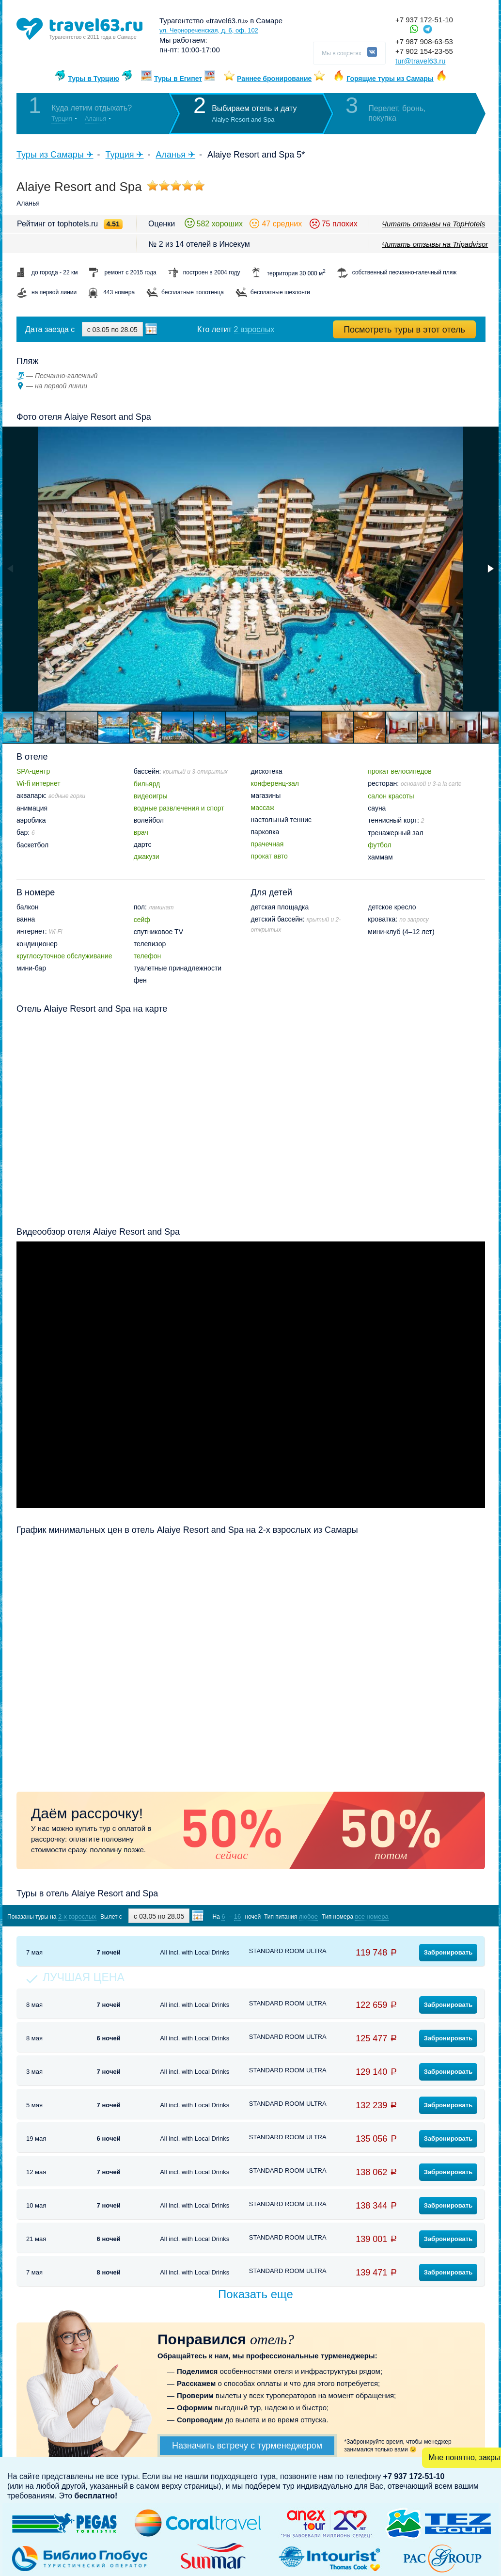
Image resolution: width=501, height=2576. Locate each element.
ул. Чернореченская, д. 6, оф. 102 (208, 30)
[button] (490, 568)
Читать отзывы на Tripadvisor (435, 244)
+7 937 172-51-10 (424, 20)
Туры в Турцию (93, 78)
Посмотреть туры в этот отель (404, 329)
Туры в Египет (178, 78)
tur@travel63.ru (420, 61)
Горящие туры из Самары (390, 78)
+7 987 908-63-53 (424, 41)
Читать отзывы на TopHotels (433, 224)
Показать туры (434, 1916)
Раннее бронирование (274, 78)
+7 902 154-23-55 (424, 51)
